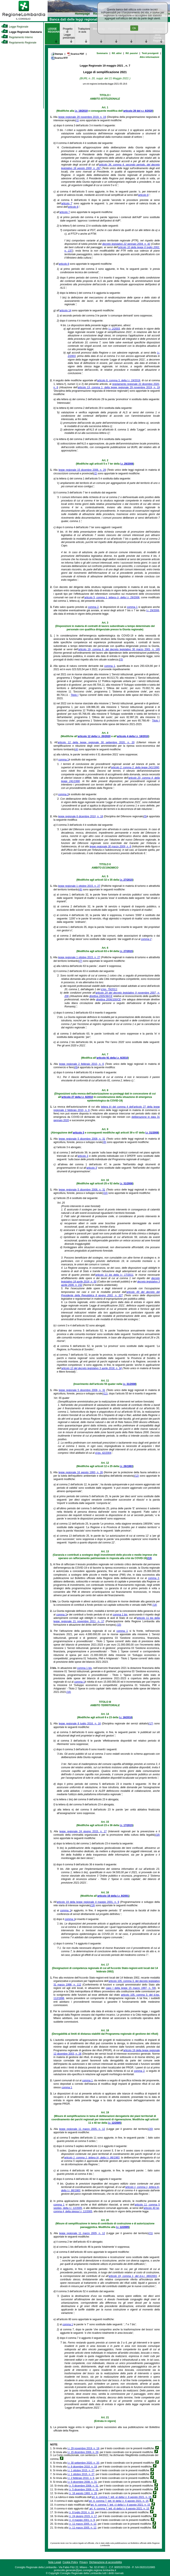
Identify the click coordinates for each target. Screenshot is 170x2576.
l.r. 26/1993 (126, 1466)
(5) (145, 816)
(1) (77, 120)
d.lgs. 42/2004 (103, 1452)
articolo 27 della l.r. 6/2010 (77, 1097)
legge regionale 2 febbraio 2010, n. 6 (81, 1063)
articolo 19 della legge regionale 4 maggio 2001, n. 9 (88, 1902)
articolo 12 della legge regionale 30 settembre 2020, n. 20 (96, 742)
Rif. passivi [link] (132, 53)
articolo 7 (66, 203)
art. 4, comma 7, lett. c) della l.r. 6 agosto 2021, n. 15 (120, 2504)
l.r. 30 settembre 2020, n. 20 (83, 2462)
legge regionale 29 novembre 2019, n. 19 (82, 117)
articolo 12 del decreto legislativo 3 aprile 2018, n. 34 (91, 1368)
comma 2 (93, 607)
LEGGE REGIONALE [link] (54, 30)
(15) (119, 1624)
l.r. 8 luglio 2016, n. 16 (81, 2512)
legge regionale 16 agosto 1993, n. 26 (80, 1472)
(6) (80, 889)
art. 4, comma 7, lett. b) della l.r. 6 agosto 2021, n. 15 (119, 2500)
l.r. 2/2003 (114, 328)
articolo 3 (78, 1132)
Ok (134, 28)
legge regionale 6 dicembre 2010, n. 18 (80, 816)
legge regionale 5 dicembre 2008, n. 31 (82, 1138)
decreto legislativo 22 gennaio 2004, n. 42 (126, 243)
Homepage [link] (82, 13)
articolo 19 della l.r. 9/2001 (113, 1895)
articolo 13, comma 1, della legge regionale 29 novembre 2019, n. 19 (119, 387)
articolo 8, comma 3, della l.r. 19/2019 (118, 380)
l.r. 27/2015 (126, 879)
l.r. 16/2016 (125, 1717)
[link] (24, 20)
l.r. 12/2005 (114, 2122)
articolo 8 (143, 195)
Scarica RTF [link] (59, 58)
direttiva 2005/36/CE (100, 996)
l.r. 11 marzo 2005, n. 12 (82, 2523)
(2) (95, 473)
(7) (80, 960)
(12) (137, 1475)
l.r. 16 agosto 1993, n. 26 (83, 2493)
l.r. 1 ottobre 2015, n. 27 (80, 2470)
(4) (76, 749)
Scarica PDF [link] (75, 54)
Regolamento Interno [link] (17, 37)
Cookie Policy (70, 2562)
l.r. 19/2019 (81, 110)
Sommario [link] (102, 53)
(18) (157, 1834)
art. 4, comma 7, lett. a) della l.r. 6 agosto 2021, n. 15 (121, 2497)
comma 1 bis (120, 1614)
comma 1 (132, 607)
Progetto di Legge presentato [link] (69, 33)
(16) (68, 1691)
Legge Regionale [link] (14, 26)
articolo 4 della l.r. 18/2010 (132, 736)
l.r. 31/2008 (151, 1132)
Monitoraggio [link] (99, 28)
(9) (104, 1142)
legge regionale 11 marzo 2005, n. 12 (82, 2129)
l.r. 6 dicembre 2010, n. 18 (82, 2466)
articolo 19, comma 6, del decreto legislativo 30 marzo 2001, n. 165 (119, 649)
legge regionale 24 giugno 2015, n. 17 (83, 1831)
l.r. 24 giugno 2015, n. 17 (83, 2516)
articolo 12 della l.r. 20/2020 (94, 736)
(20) (150, 2129)
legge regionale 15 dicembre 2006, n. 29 (82, 469)
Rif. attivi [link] (117, 53)
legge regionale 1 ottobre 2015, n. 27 (79, 885)
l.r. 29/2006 (126, 463)
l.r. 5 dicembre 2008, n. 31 (82, 2481)
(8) (76, 1067)
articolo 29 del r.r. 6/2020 (138, 110)
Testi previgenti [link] (150, 53)
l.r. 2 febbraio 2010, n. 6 (80, 2478)
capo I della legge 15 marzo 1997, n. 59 (130, 1988)
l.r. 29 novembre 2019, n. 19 (83, 2448)
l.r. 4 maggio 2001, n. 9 (82, 2520)
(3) (121, 659)
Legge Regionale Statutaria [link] (21, 32)
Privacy (83, 2562)
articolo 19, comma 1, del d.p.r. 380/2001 (133, 2276)
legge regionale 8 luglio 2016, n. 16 (80, 1723)
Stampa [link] (57, 54)
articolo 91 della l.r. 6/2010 (112, 1057)
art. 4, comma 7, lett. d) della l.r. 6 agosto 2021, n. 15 (119, 2508)
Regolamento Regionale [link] (18, 42)
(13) (149, 1558)
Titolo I (74, 694)
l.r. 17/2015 (126, 1825)
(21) (150, 2233)
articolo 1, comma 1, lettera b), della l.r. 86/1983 (91, 2157)
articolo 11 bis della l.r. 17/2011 (114, 1274)
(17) (151, 1723)
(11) (105, 1393)
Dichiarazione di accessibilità (105, 2562)
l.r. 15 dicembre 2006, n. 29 (82, 2452)
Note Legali (54, 2562)
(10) (105, 1193)
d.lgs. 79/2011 (109, 989)
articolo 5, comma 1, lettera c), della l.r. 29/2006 (111, 597)
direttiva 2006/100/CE (108, 999)
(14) (154, 1604)
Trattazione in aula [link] (84, 30)
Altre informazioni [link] (149, 57)
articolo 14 (65, 310)
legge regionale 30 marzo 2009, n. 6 (110, 846)
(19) (93, 1905)
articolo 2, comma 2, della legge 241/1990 (135, 767)
